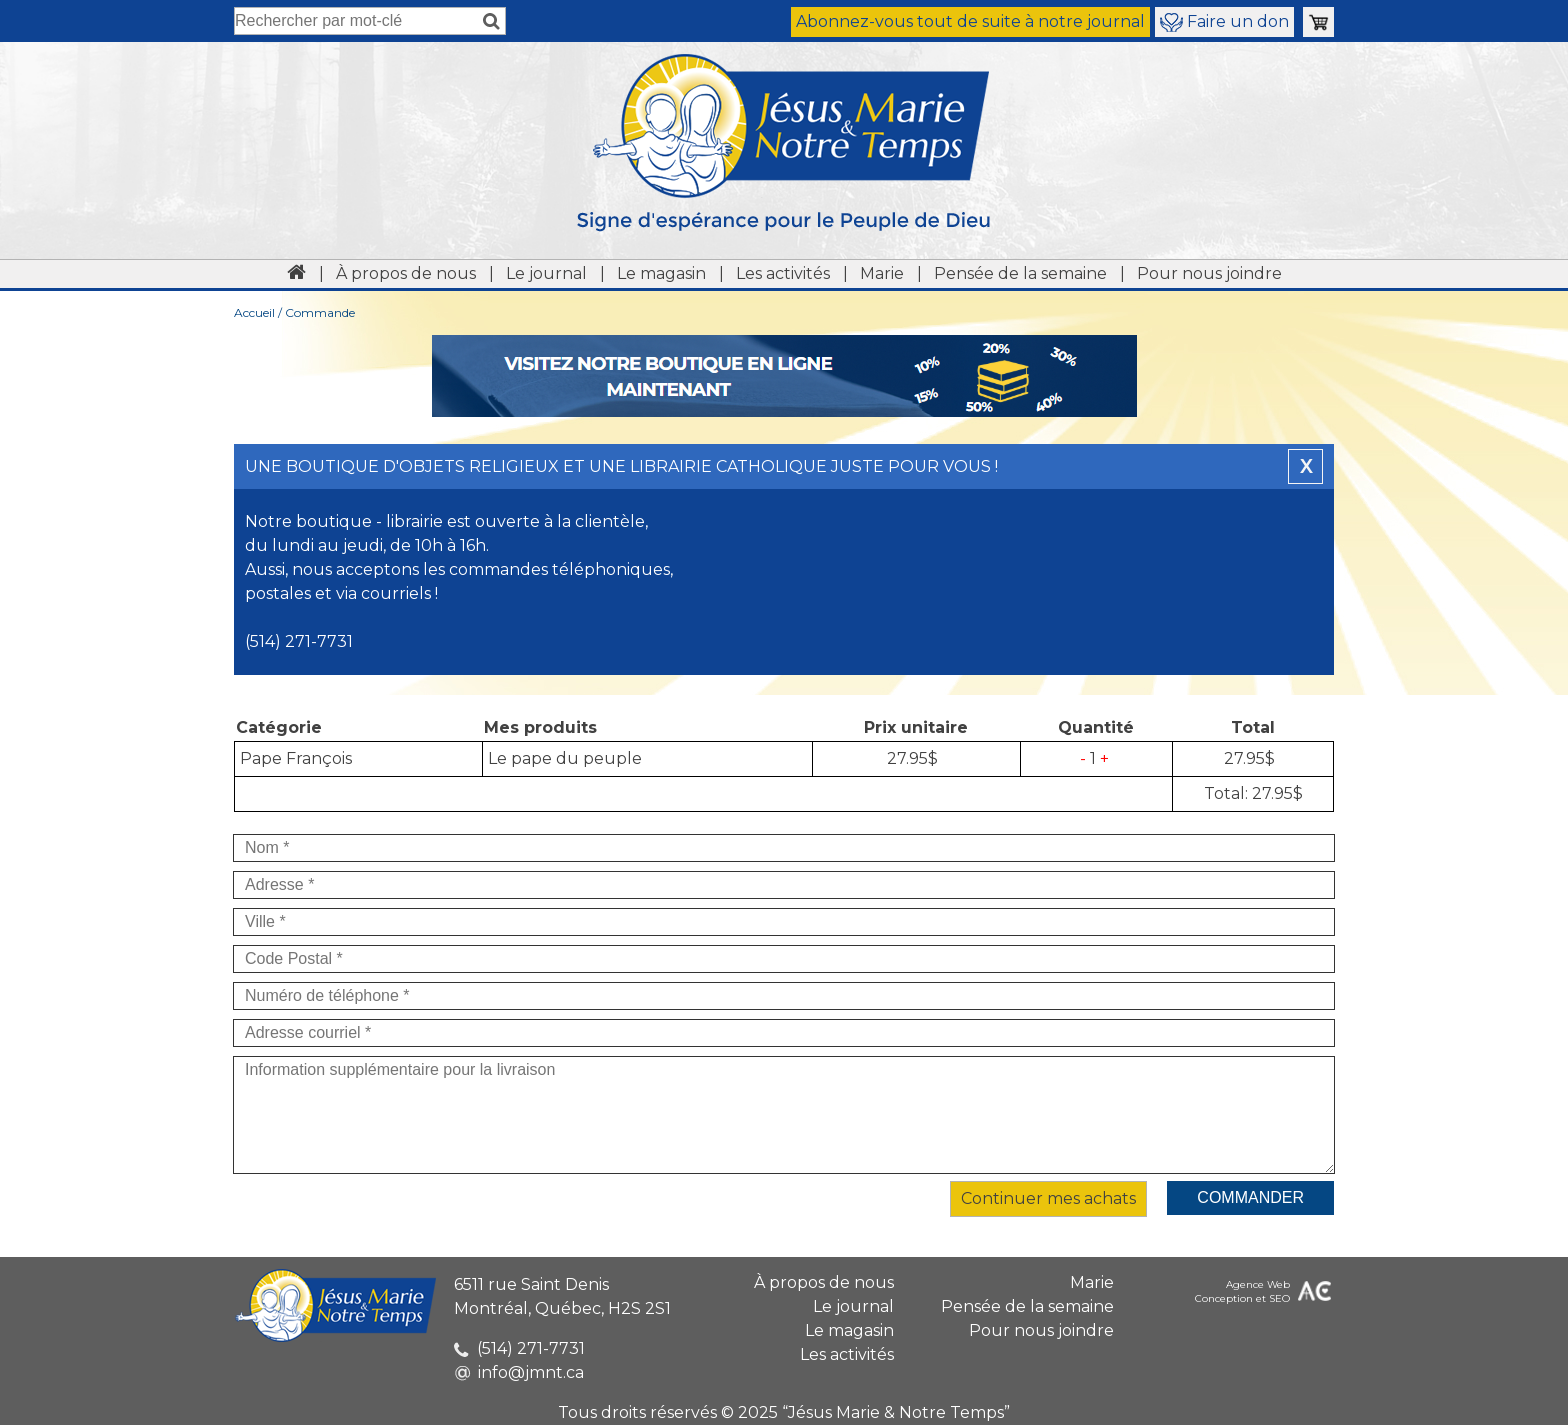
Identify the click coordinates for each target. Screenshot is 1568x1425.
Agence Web (1258, 1284)
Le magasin (661, 273)
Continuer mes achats (1048, 1198)
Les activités (783, 273)
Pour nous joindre (1209, 273)
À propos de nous (406, 273)
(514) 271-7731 (519, 1348)
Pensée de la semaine (1020, 273)
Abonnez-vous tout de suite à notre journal (970, 21)
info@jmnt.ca (519, 1372)
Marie (882, 273)
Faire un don (1224, 22)
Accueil (254, 312)
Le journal (546, 273)
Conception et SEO (1242, 1298)
